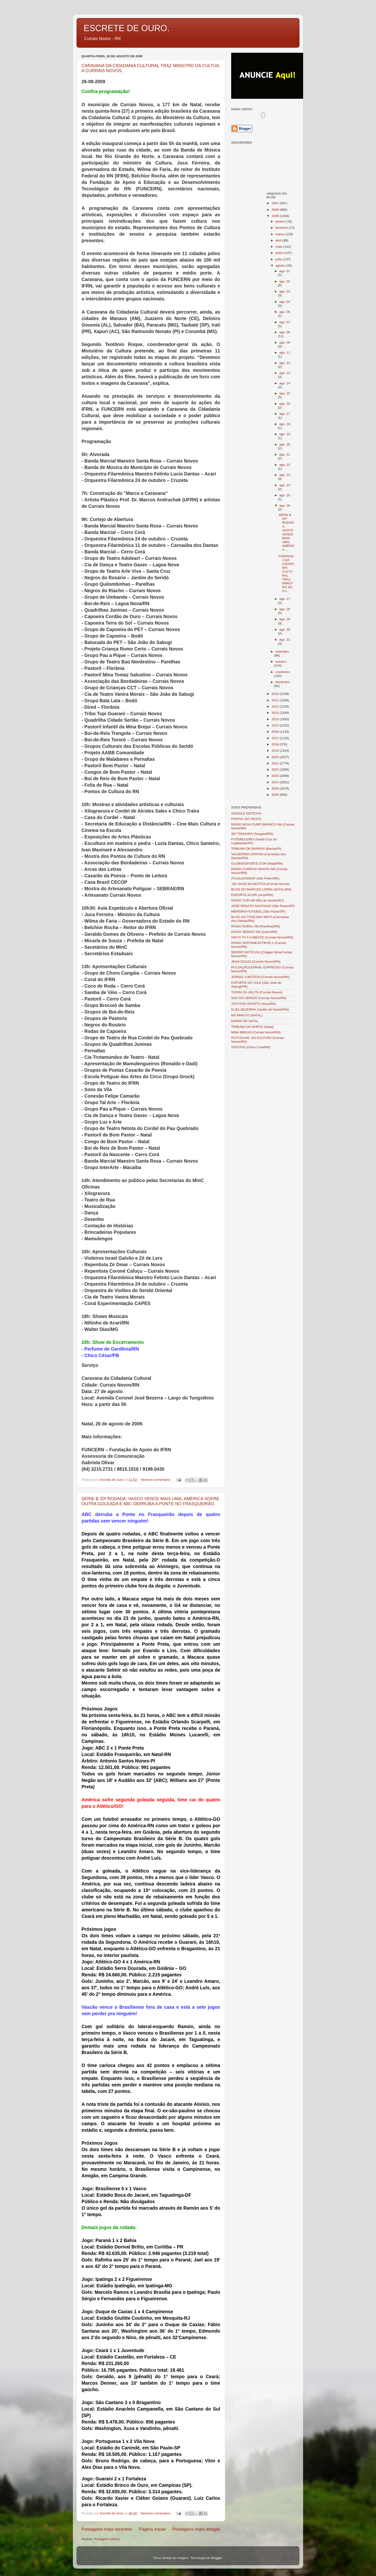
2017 (275, 738)
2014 (275, 719)
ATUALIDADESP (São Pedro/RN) (255, 878)
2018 (275, 744)
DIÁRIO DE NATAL (244, 1021)
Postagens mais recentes (106, 2529)
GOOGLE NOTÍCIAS (246, 813)
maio (279, 246)
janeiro (281, 221)
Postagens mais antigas (196, 2529)
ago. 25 (284, 495)
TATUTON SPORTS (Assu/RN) (253, 1004)
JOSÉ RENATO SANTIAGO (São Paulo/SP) (262, 906)
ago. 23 (284, 475)
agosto (281, 265)
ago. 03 (284, 291)
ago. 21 (284, 454)
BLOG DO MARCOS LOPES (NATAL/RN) (261, 889)
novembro (283, 672)
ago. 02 (284, 281)
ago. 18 (284, 424)
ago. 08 (284, 332)
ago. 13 (284, 373)
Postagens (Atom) (107, 2539)
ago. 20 (284, 444)
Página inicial (152, 2529)
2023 (275, 776)
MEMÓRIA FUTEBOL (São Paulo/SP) (258, 911)
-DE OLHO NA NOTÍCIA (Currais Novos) (260, 884)
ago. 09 (284, 342)
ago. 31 (284, 639)
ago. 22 (284, 465)
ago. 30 (284, 629)
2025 (275, 788)
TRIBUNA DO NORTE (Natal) (252, 1027)
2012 (275, 706)
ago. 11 (284, 352)
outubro (281, 661)
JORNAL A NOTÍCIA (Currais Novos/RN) (260, 977)
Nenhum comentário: (156, 1479)
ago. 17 (284, 414)
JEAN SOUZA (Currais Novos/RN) (256, 961)
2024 (275, 782)
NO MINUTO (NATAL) (247, 1015)
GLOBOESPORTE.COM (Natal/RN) (257, 863)
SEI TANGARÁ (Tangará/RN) (252, 834)
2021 (275, 763)
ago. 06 (284, 312)
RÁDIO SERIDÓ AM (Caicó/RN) (254, 932)
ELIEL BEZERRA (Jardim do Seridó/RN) (260, 1009)
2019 (275, 750)
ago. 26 (284, 505)
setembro (282, 651)
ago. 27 (284, 599)
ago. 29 (284, 619)
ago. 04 (284, 302)
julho (279, 259)
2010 (275, 694)
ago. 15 (284, 393)
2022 (275, 769)
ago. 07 (284, 322)
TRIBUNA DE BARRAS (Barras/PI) (256, 848)
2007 (275, 203)
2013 (275, 712)
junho (280, 253)
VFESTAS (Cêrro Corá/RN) (250, 1047)
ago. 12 (284, 363)
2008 (275, 209)
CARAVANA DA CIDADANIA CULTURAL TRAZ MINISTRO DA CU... (286, 573)
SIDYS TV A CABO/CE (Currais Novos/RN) (262, 937)
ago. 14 (284, 383)
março (280, 234)
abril (279, 240)
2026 (275, 794)
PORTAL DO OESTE (246, 819)
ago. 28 (284, 609)
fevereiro (282, 227)
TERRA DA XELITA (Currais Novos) (256, 992)
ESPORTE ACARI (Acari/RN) (252, 895)
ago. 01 (284, 271)
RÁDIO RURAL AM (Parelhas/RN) (255, 926)
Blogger (216, 2558)
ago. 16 (284, 403)
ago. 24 (284, 485)
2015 (275, 725)
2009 (275, 216)
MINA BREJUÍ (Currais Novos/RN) (256, 1032)
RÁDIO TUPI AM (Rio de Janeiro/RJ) (257, 900)
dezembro (283, 682)
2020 (275, 757)
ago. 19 (284, 434)
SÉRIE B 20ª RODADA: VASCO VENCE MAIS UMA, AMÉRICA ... (286, 532)
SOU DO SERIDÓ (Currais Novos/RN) (258, 998)
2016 (275, 731)
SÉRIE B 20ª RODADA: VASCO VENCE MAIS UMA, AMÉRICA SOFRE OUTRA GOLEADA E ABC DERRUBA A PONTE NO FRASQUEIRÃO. (150, 1501)
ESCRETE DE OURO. (127, 28)
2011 (275, 700)
